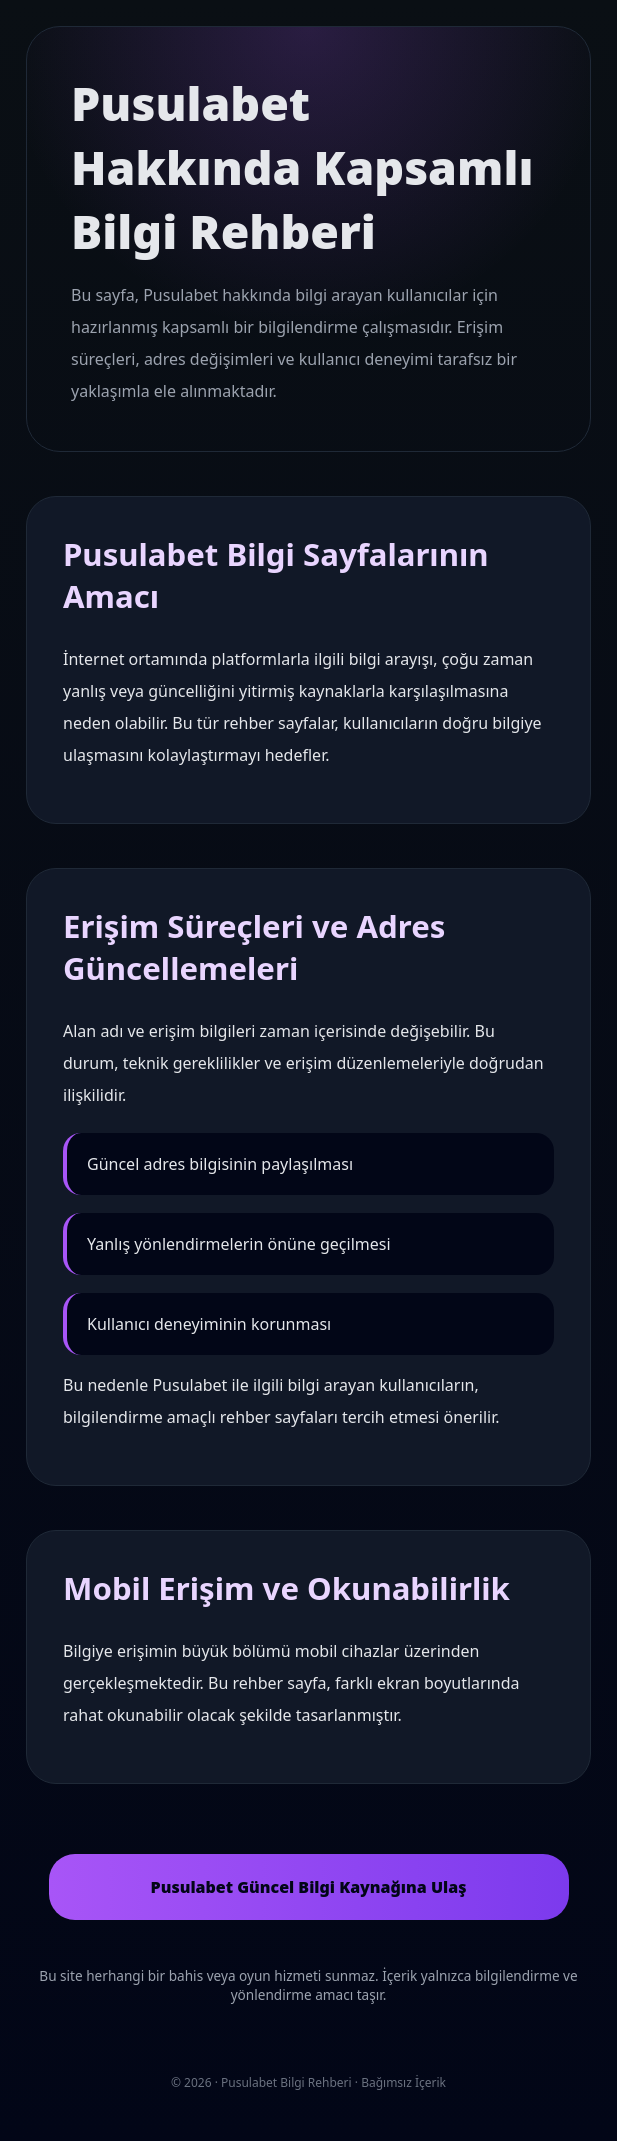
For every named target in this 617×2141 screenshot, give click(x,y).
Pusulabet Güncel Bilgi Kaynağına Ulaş (309, 1887)
